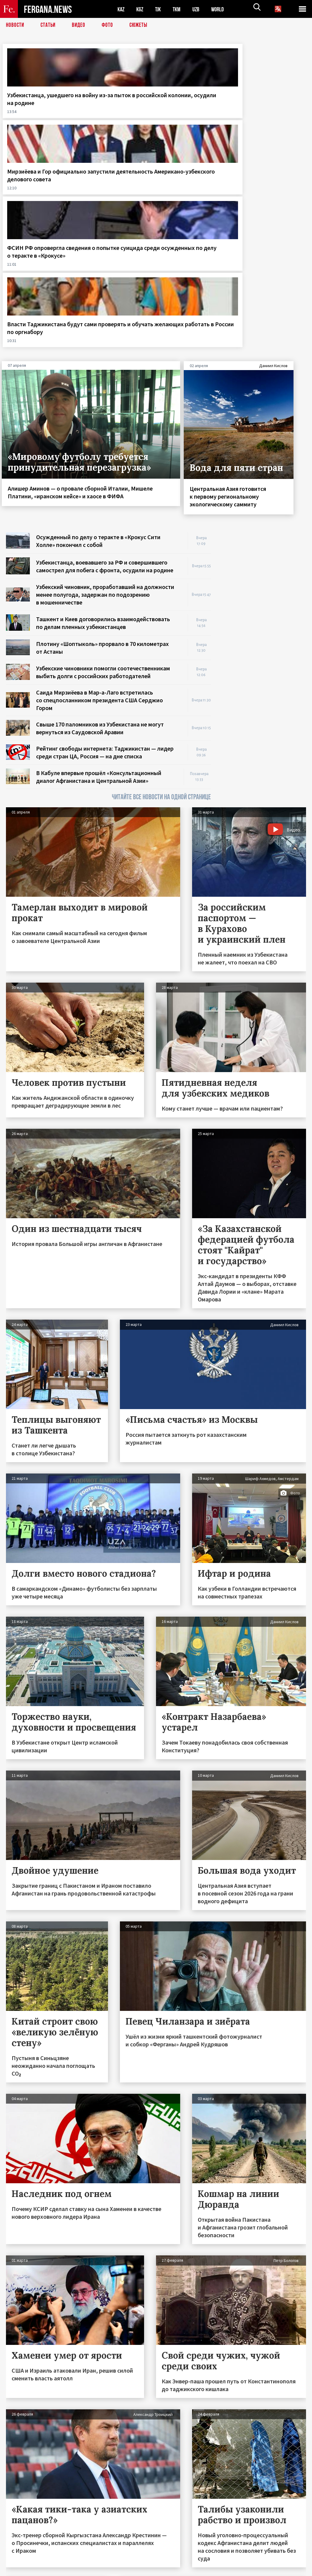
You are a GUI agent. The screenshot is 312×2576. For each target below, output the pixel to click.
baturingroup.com (200, 2569)
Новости (15, 25)
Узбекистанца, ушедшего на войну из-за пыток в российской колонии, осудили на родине (36, 114)
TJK (160, 9)
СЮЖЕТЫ (141, 25)
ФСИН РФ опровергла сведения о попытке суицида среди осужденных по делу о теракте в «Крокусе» (194, 118)
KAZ (121, 9)
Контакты (21, 2558)
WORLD (222, 9)
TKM (179, 9)
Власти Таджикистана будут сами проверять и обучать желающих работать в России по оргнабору (273, 114)
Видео (81, 25)
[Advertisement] (264, 377)
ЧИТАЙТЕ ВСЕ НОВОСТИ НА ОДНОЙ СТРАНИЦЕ (161, 604)
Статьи (49, 25)
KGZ (141, 9)
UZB (200, 9)
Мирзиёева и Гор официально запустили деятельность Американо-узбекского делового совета (116, 118)
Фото (110, 25)
